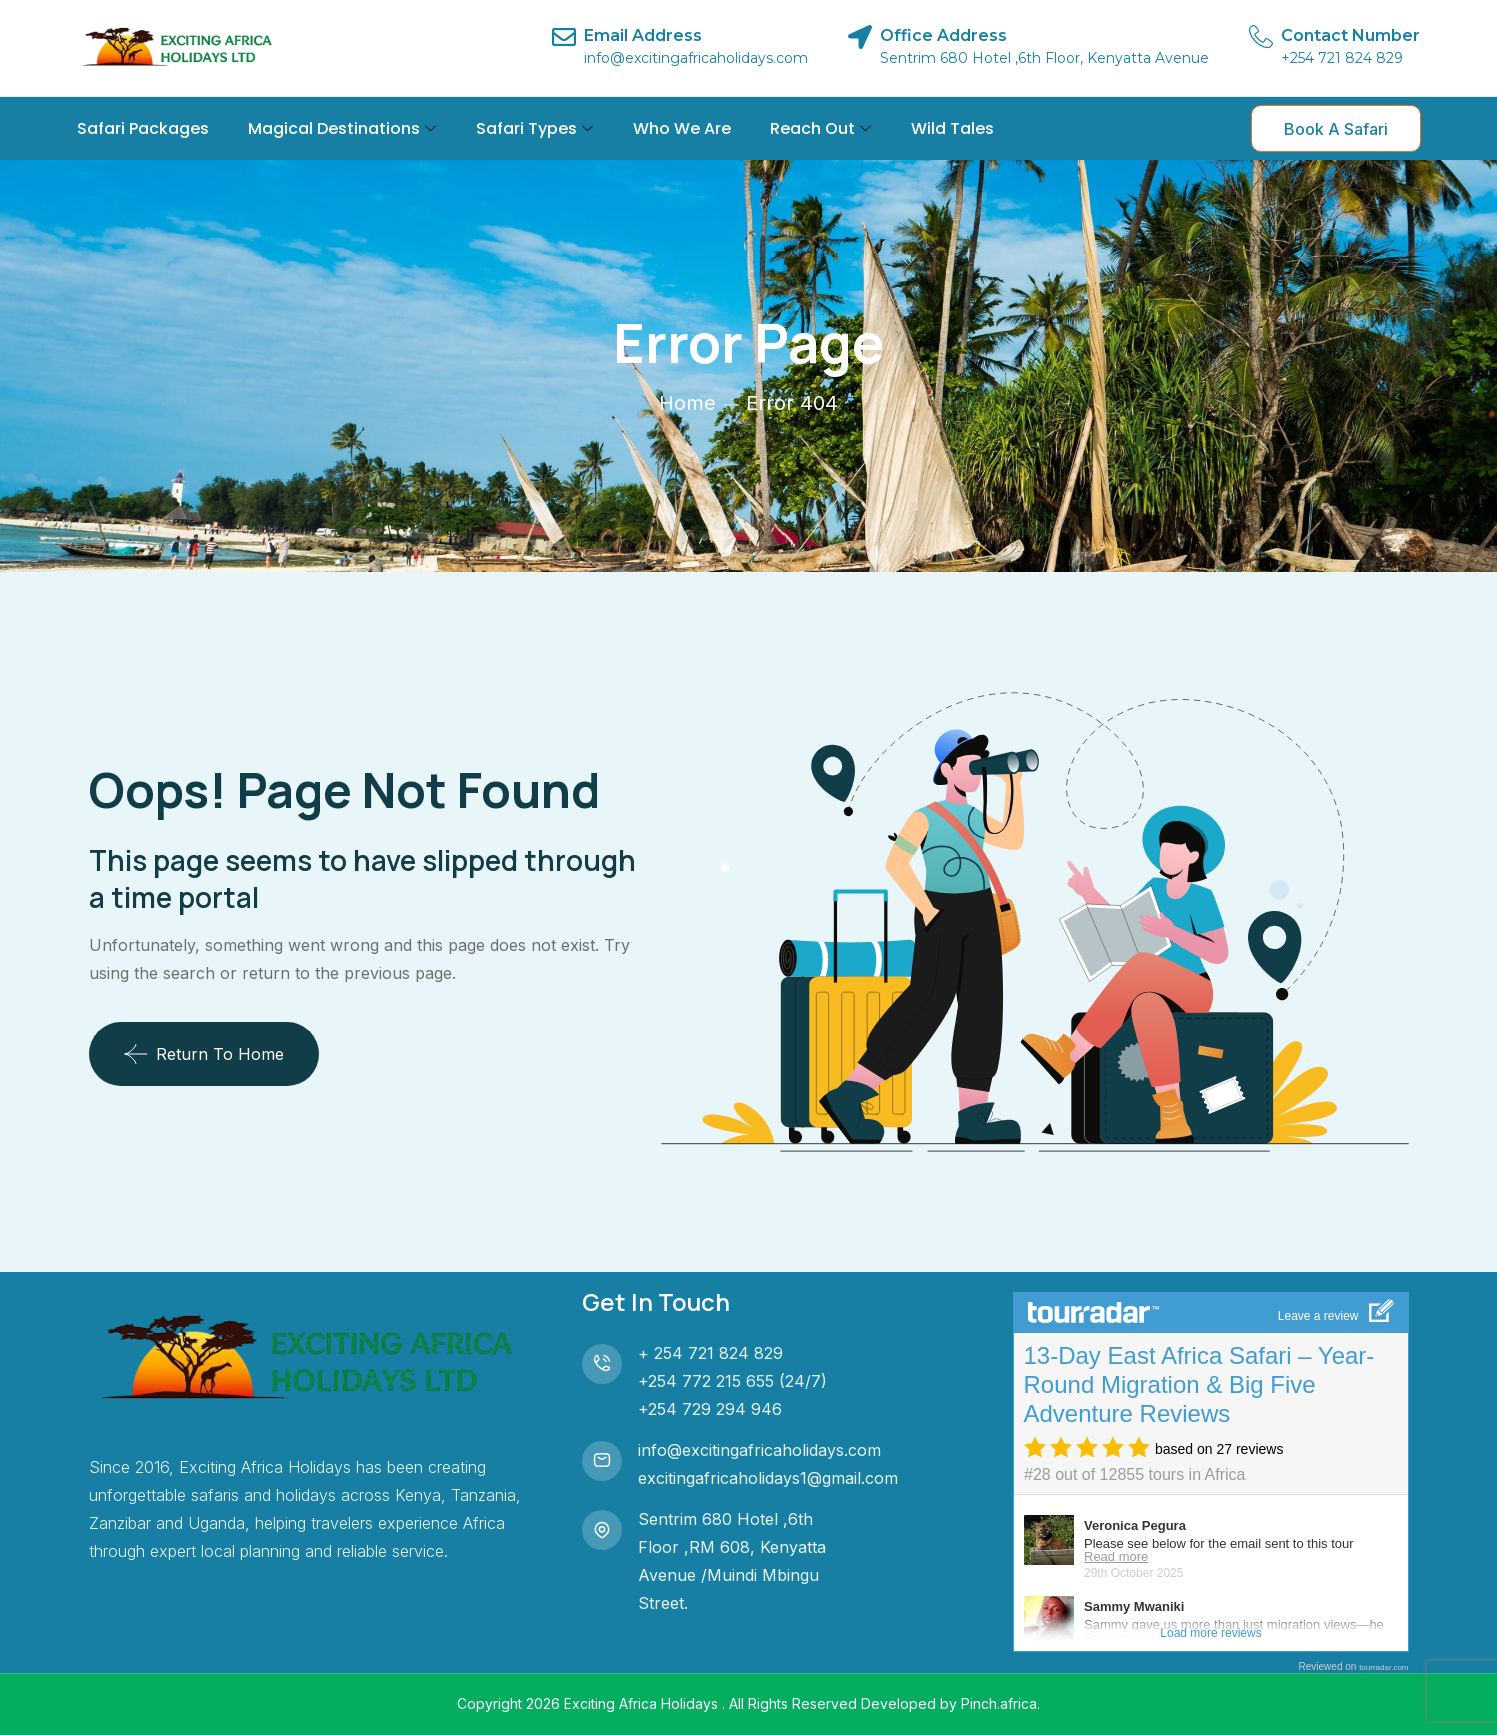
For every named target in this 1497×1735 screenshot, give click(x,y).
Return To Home (204, 1054)
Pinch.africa (999, 1703)
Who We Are (682, 128)
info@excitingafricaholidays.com (759, 1450)
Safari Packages (143, 128)
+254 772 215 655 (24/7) (732, 1381)
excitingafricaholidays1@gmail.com (768, 1478)
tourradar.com (1383, 1667)
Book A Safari (1336, 129)
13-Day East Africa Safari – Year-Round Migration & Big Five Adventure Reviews (1199, 1384)
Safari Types (534, 129)
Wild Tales (952, 128)
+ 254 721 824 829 (710, 1353)
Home (687, 403)
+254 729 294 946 (710, 1409)
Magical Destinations (342, 129)
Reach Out (820, 129)
